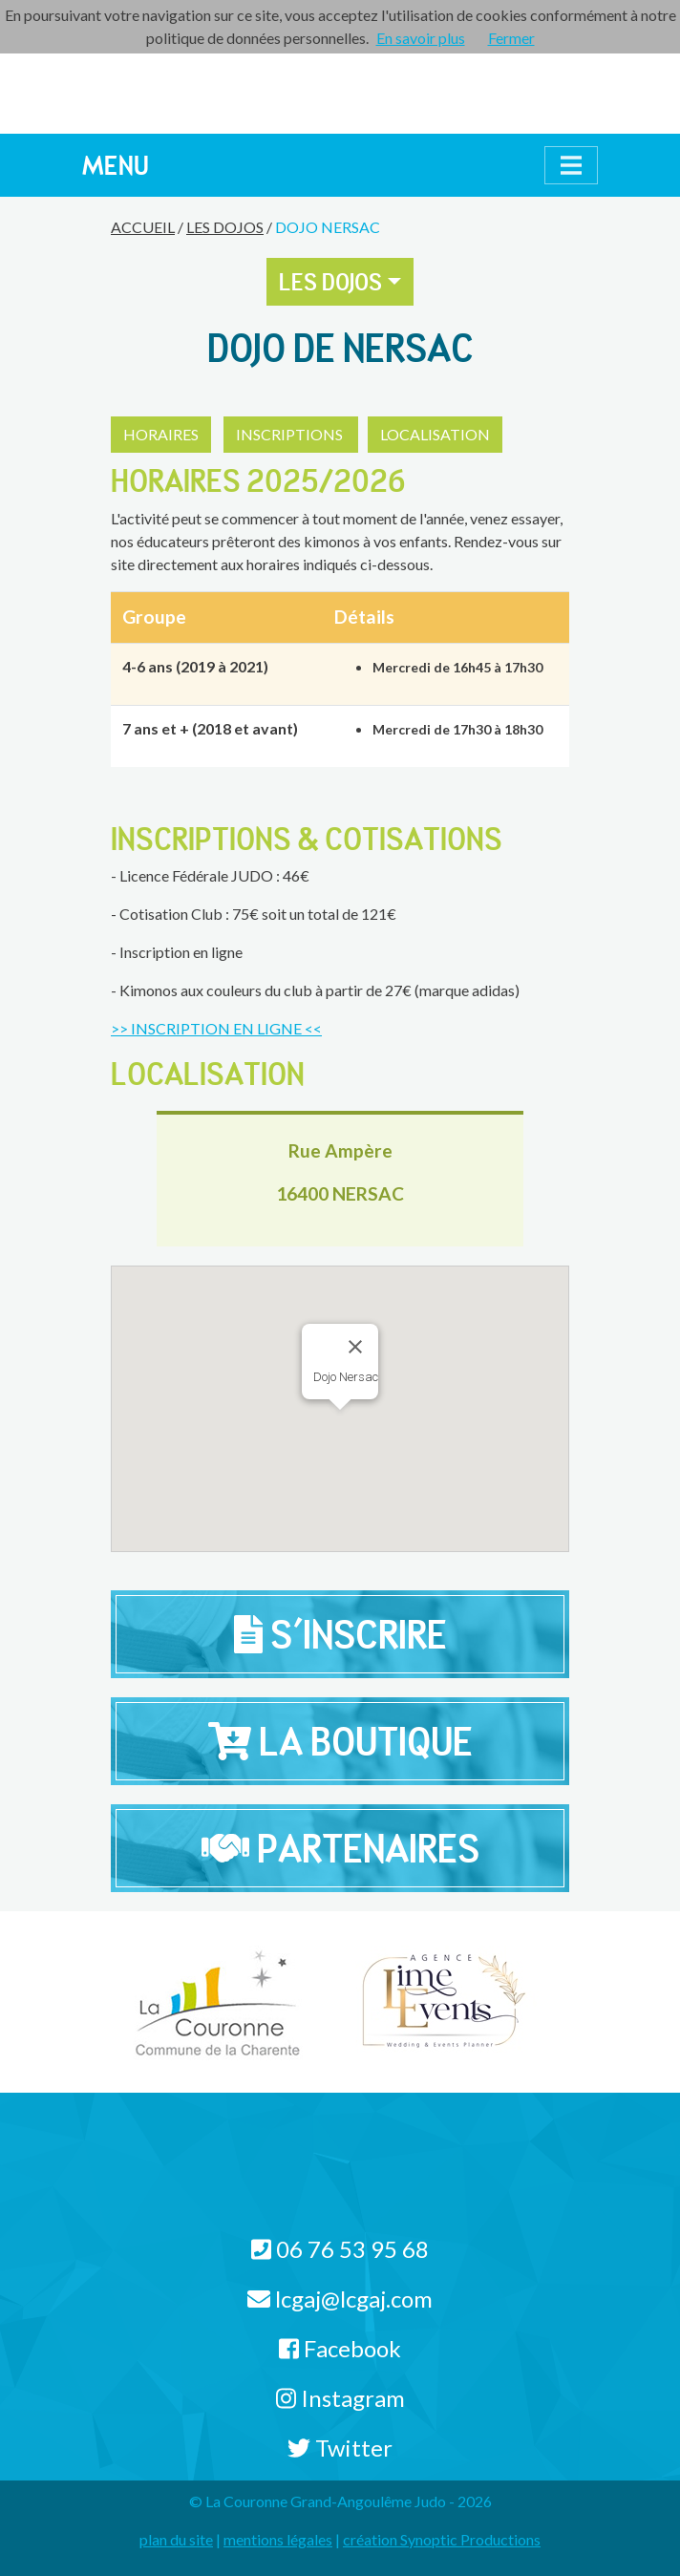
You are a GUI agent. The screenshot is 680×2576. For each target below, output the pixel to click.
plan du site (176, 2539)
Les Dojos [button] (330, 281)
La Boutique (340, 1741)
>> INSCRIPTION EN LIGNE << (216, 1028)
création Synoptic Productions (442, 2539)
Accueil (143, 227)
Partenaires (340, 1848)
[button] (386, 1362)
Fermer (511, 38)
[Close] (355, 1347)
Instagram (340, 2398)
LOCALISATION (435, 434)
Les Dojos (225, 227)
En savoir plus (420, 38)
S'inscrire (340, 1634)
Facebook (340, 2348)
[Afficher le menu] (571, 165)
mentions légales (277, 2539)
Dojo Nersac (327, 227)
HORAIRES (161, 434)
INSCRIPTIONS (291, 434)
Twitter (340, 2447)
